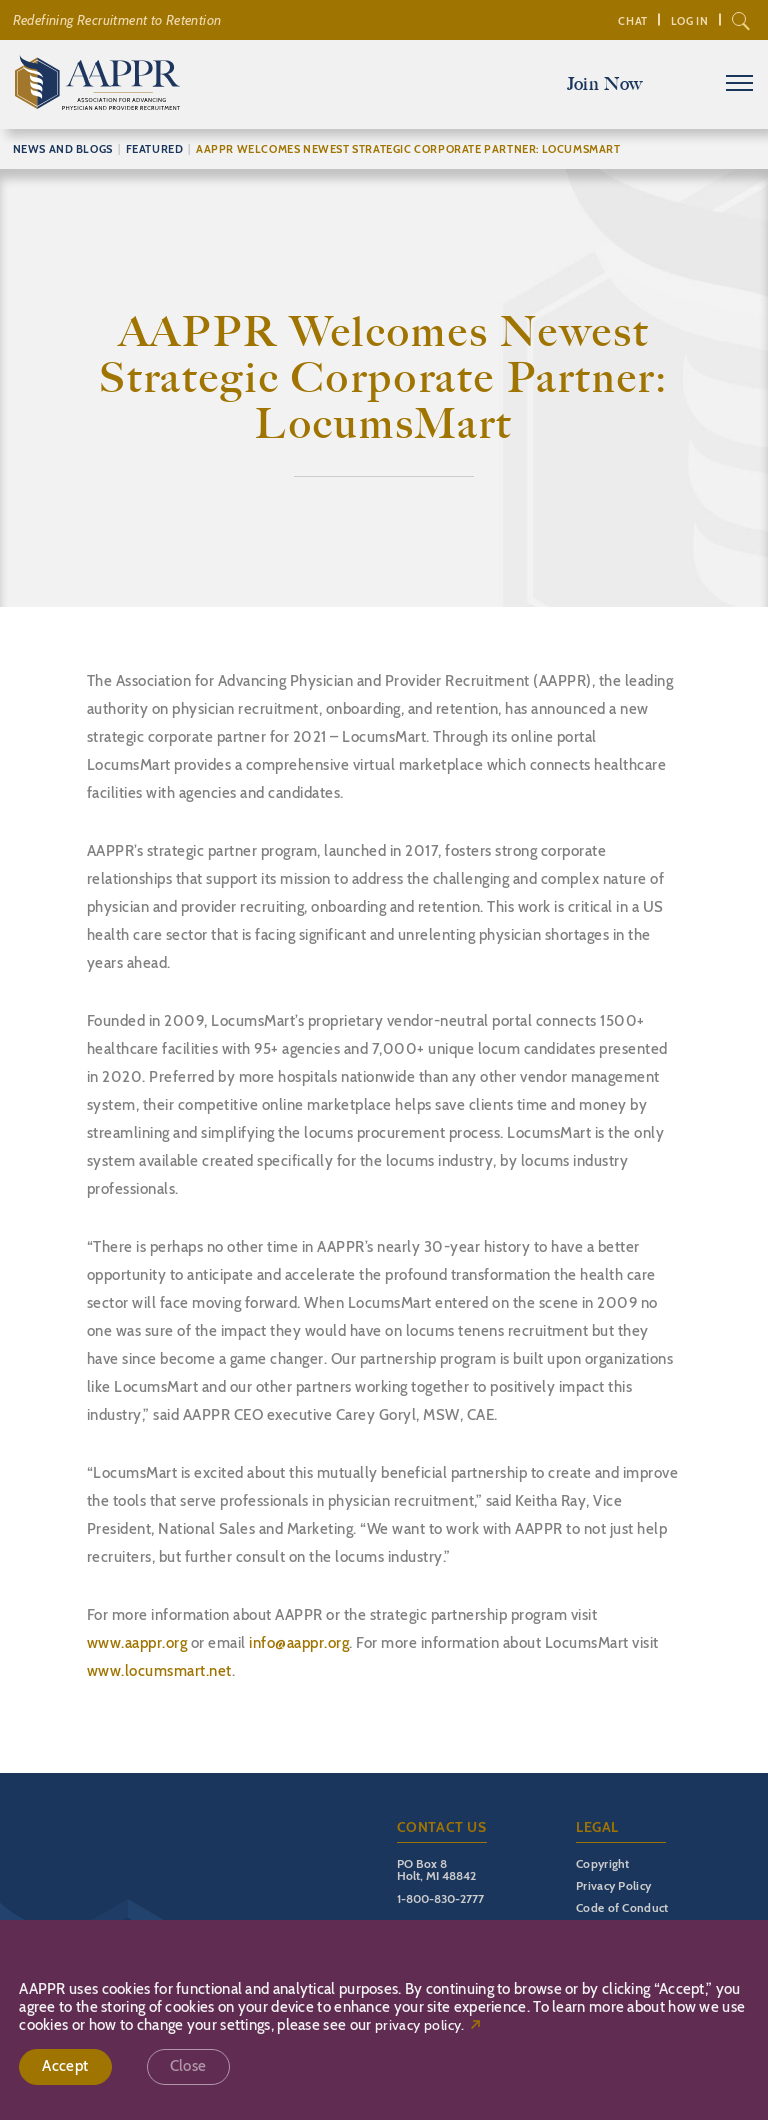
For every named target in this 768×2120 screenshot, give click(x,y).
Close (188, 2066)
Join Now (605, 84)
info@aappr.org (299, 1643)
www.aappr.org (137, 1643)
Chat (632, 21)
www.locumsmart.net (159, 1671)
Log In (690, 21)
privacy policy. (420, 2025)
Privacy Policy (613, 1885)
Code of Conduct (622, 1907)
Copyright (603, 1863)
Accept (65, 2066)
